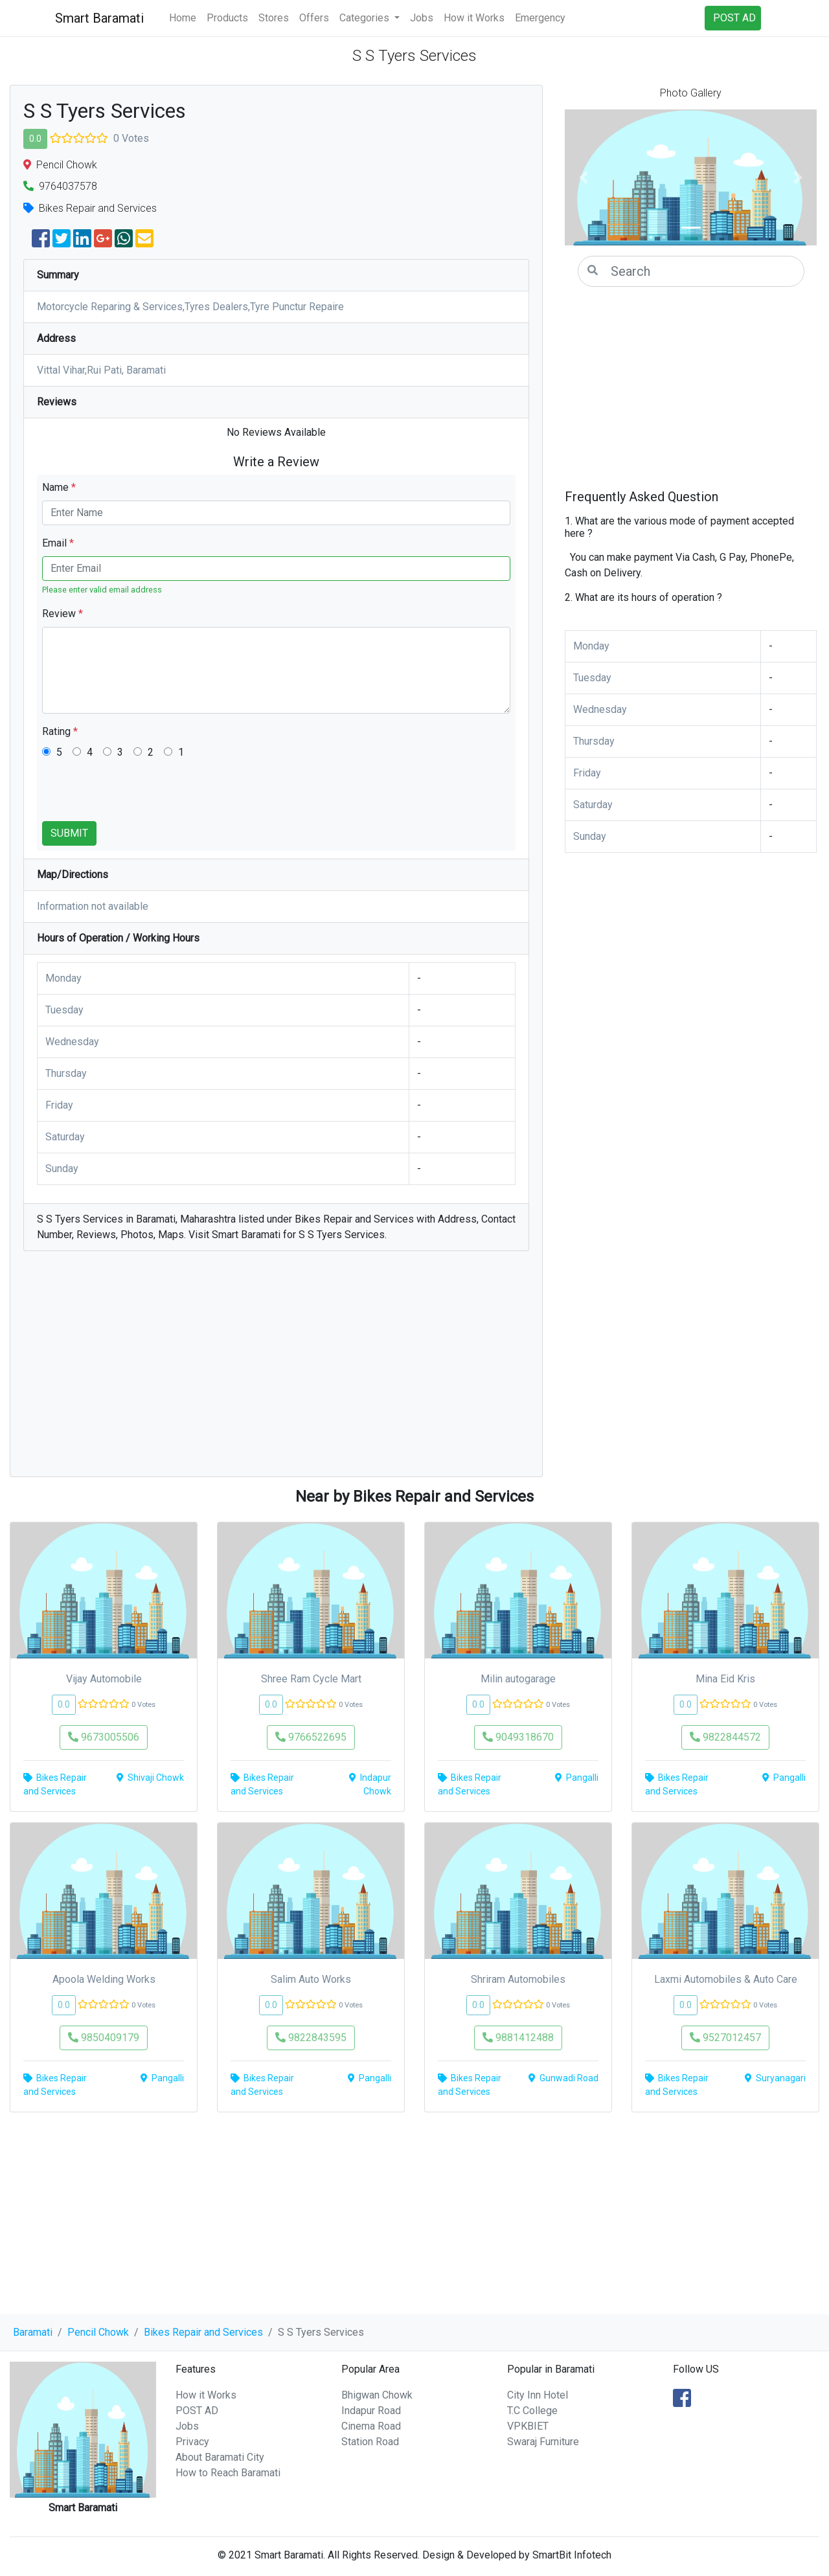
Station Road (370, 2441)
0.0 (35, 138)
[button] (583, 177)
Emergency (540, 18)
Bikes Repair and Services (203, 2332)
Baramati (32, 2332)
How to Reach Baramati (228, 2473)
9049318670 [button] (518, 1737)
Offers (314, 18)
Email (58, 543)
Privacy (192, 2441)
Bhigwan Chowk (377, 2395)
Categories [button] (365, 18)
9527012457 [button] (725, 2037)
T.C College (532, 2410)
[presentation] (140, 796)
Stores (273, 18)
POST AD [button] (734, 18)
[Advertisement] (276, 1370)
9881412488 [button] (518, 2037)
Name (59, 487)
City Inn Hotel (537, 2395)
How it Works (474, 18)
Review (62, 613)
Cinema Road (371, 2426)
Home (182, 18)
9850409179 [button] (103, 2037)
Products (227, 18)
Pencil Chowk (98, 2332)
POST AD (197, 2410)
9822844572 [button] (725, 1737)
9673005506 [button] (103, 1737)
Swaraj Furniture (543, 2441)
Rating (60, 731)
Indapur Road (371, 2410)
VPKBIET (528, 2426)
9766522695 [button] (310, 1737)
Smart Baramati (99, 18)
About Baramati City (220, 2457)
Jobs (421, 18)
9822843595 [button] (310, 2037)
